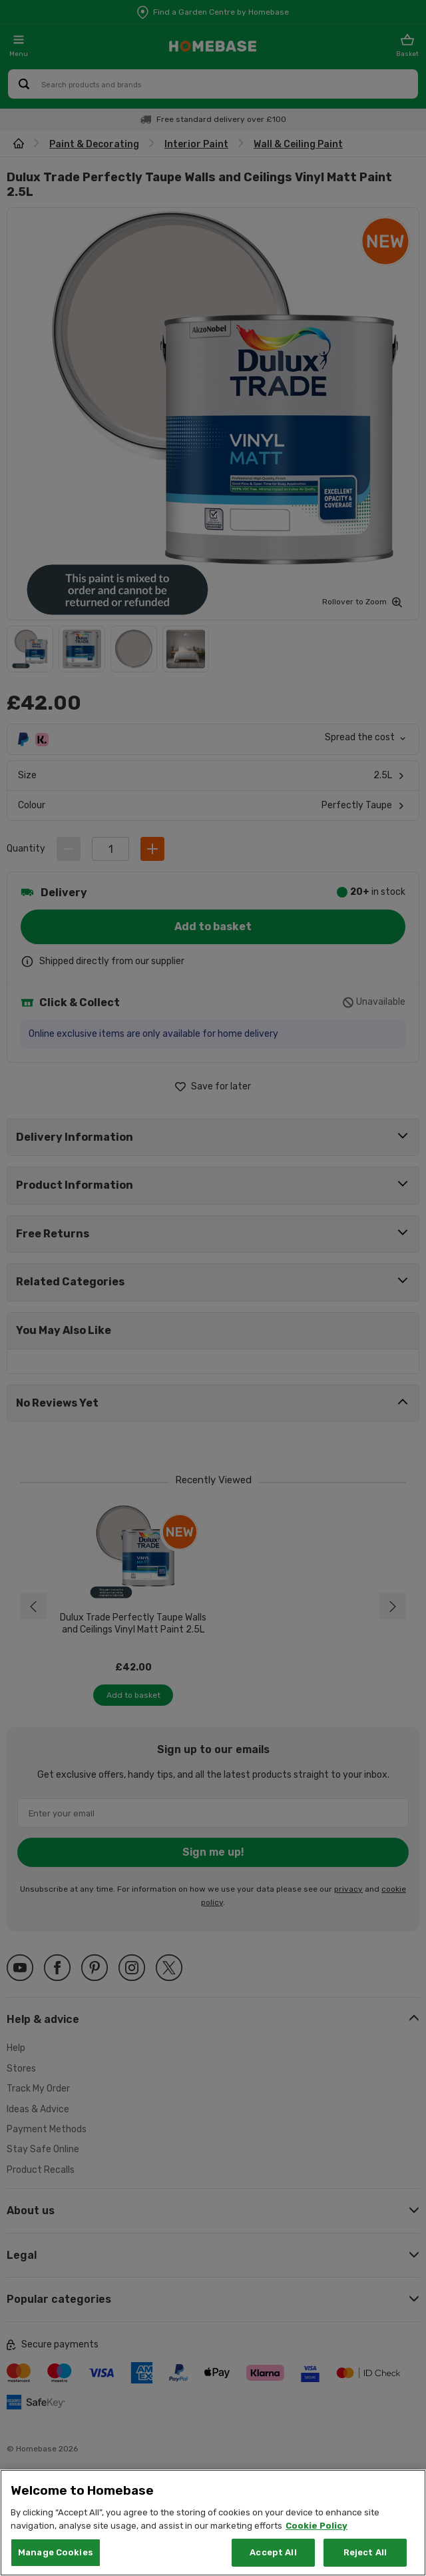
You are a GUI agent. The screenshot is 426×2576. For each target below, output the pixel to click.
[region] (213, 2522)
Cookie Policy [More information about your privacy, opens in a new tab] (316, 2526)
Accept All (273, 2552)
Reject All (365, 2552)
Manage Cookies (55, 2552)
